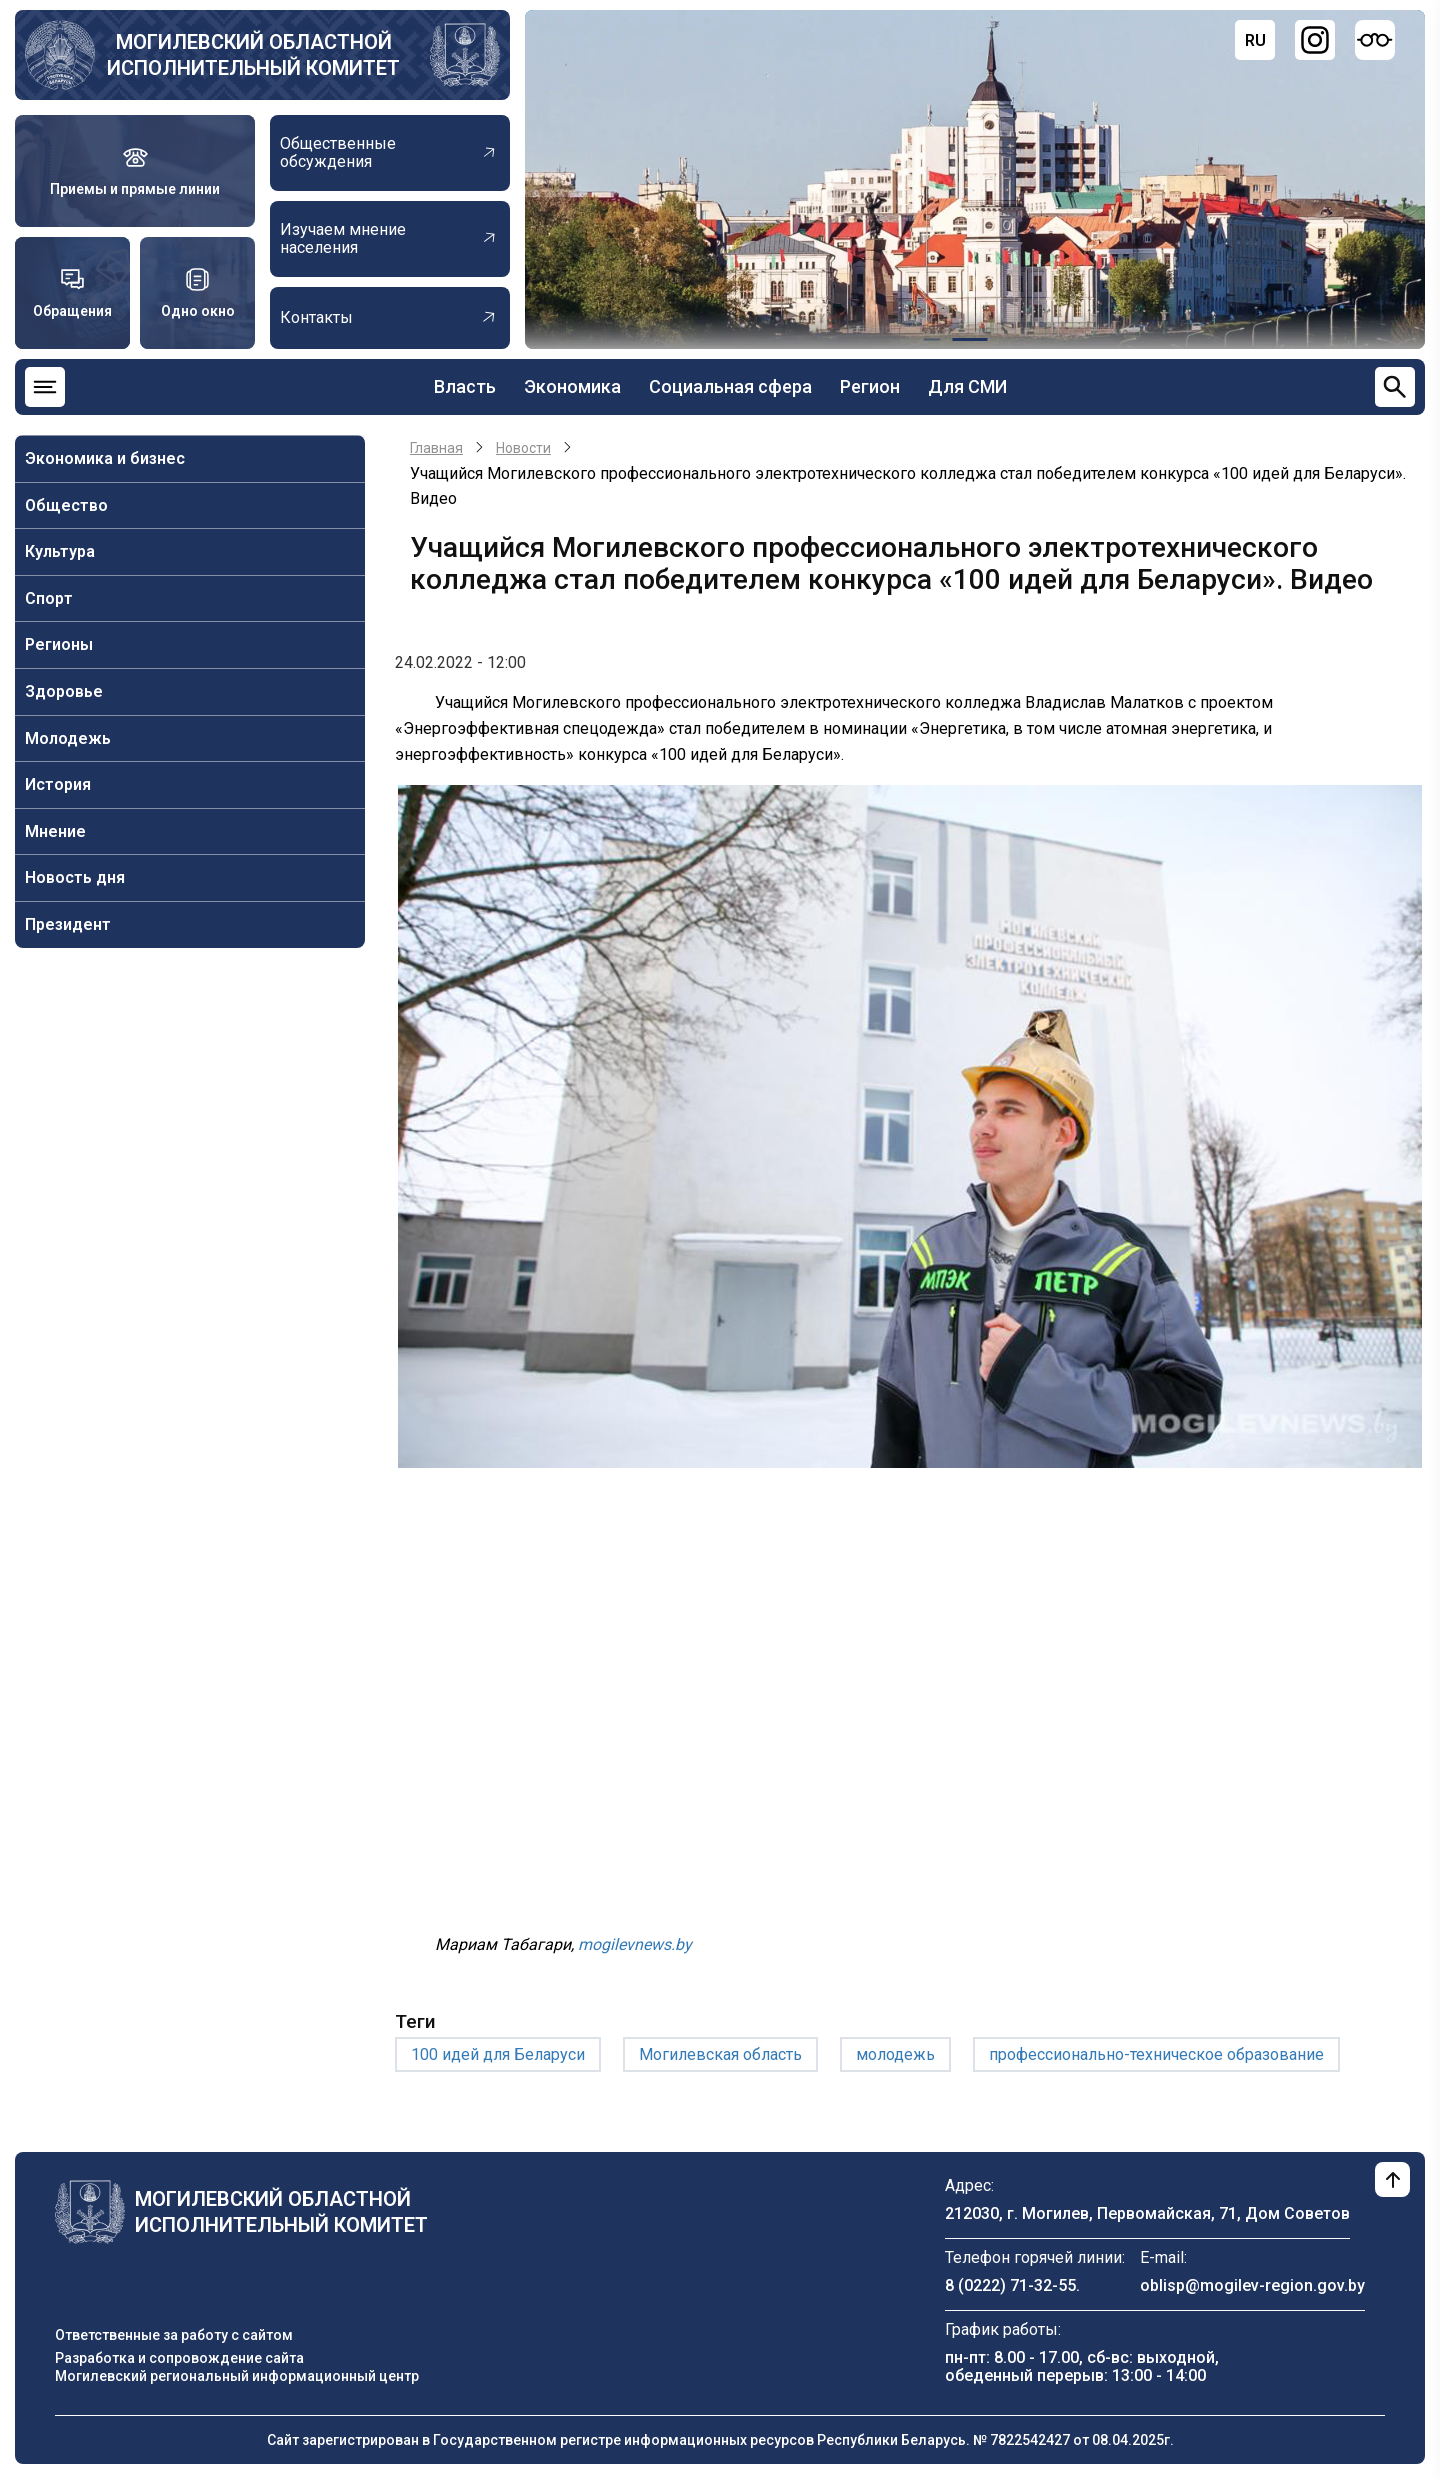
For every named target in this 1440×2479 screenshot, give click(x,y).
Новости (523, 448)
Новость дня (75, 877)
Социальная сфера (730, 386)
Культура (60, 551)
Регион (870, 386)
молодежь (895, 2054)
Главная (436, 448)
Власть (465, 386)
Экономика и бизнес (105, 458)
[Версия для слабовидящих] (1375, 40)
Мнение (55, 831)
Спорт (49, 598)
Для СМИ (967, 386)
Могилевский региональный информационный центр (237, 2376)
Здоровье (64, 691)
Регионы (59, 644)
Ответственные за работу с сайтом (174, 2335)
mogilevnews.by (635, 1944)
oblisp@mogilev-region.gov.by (1252, 2285)
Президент (68, 924)
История (58, 784)
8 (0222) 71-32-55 (1010, 2285)
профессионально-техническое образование (1156, 2054)
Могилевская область (720, 2054)
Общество (66, 505)
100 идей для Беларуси (498, 2054)
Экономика (572, 386)
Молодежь (68, 738)
